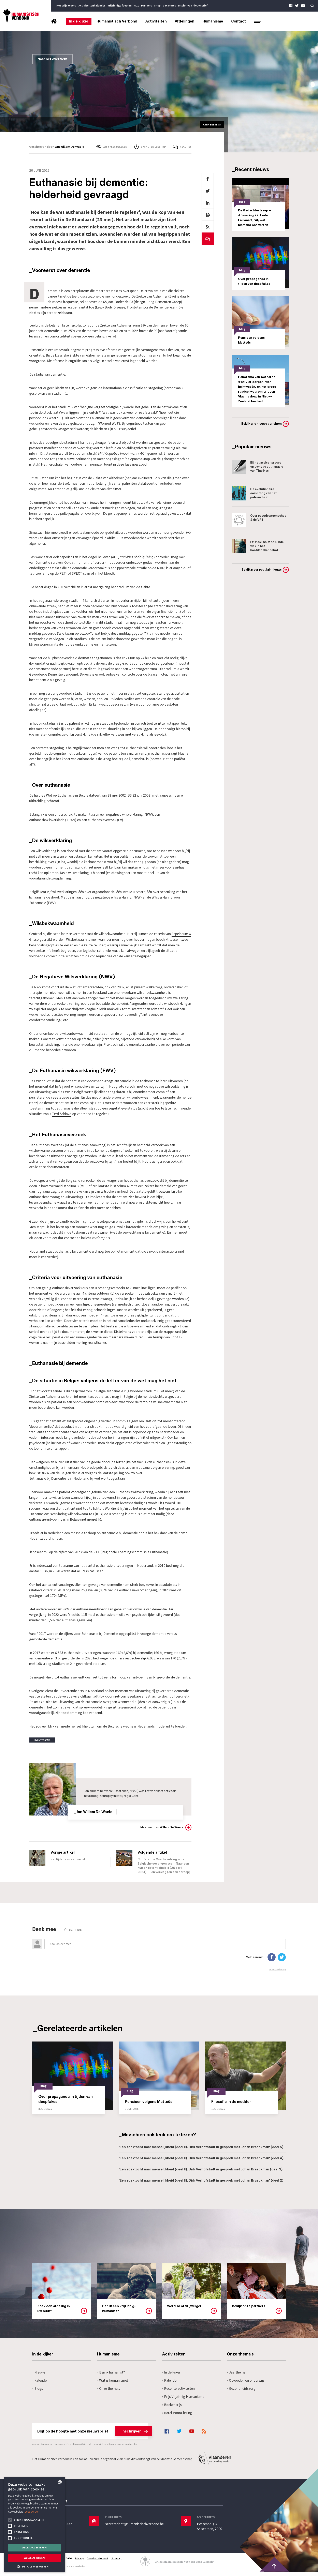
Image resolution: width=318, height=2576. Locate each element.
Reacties (185, 147)
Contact (238, 21)
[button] (34, 2566)
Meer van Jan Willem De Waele (161, 1827)
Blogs (37, 2392)
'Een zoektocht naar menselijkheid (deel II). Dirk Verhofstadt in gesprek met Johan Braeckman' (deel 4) (201, 2162)
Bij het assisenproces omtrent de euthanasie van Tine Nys (257, 467)
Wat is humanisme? (112, 2384)
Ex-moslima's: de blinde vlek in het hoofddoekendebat (258, 546)
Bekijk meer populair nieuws (262, 569)
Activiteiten (156, 21)
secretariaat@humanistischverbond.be (134, 2528)
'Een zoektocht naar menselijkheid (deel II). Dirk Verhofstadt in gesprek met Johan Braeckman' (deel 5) (201, 2151)
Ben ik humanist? (111, 2376)
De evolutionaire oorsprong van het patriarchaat (254, 493)
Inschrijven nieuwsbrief (192, 6)
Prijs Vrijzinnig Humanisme (183, 2400)
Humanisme (212, 21)
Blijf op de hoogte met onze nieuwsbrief (92, 2435)
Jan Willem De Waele (69, 147)
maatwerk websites (75, 2570)
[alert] (34, 2524)
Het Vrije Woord (66, 6)
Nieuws (38, 2376)
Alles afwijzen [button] (34, 2558)
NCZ (136, 6)
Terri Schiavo (61, 1113)
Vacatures (169, 6)
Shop (157, 6)
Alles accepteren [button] (34, 2547)
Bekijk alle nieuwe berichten (261, 423)
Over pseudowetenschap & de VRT (259, 520)
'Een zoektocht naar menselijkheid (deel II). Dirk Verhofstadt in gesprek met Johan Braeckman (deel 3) (201, 2173)
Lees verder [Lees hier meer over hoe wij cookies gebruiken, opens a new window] (32, 2511)
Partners (146, 6)
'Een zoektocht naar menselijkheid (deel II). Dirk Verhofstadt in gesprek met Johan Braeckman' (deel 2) (201, 2184)
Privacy (79, 2562)
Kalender (40, 2384)
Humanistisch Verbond (117, 21)
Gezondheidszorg (241, 2392)
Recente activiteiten (178, 2392)
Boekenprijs (172, 2408)
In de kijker (78, 21)
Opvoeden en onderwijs (245, 2384)
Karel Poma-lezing (177, 2416)
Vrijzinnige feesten (119, 6)
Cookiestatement (97, 2562)
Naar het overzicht (53, 59)
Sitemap (117, 2562)
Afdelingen (184, 21)
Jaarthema (236, 2376)
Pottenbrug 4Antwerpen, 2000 (209, 2530)
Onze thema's (108, 2392)
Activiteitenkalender (91, 6)
